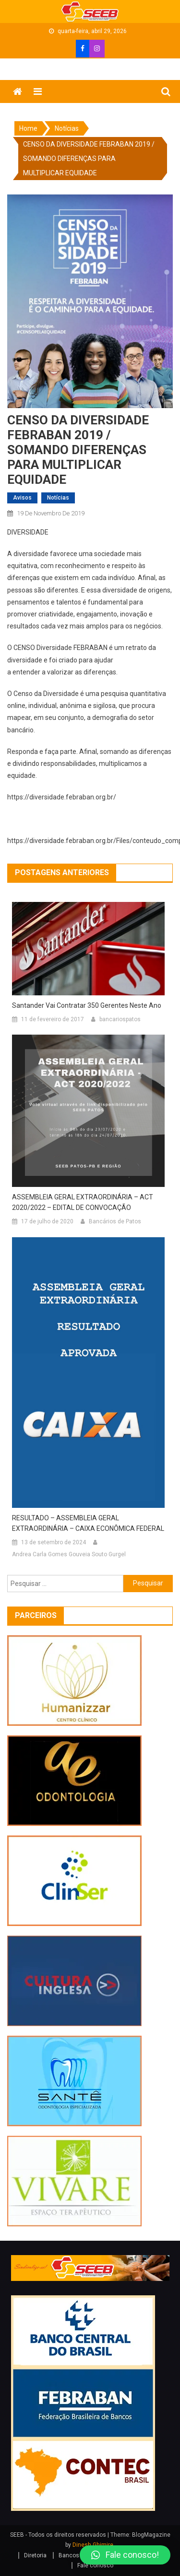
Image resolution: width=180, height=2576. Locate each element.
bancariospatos (120, 1019)
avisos (22, 497)
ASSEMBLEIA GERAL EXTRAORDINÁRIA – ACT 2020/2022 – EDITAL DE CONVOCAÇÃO (82, 1202)
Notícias (58, 497)
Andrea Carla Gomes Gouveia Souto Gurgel (69, 1554)
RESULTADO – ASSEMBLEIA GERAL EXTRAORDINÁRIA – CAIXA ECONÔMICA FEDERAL (88, 1523)
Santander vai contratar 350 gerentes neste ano (86, 1005)
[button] (125, 2555)
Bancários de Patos (115, 1221)
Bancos (69, 2555)
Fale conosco (95, 2565)
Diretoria (35, 2555)
